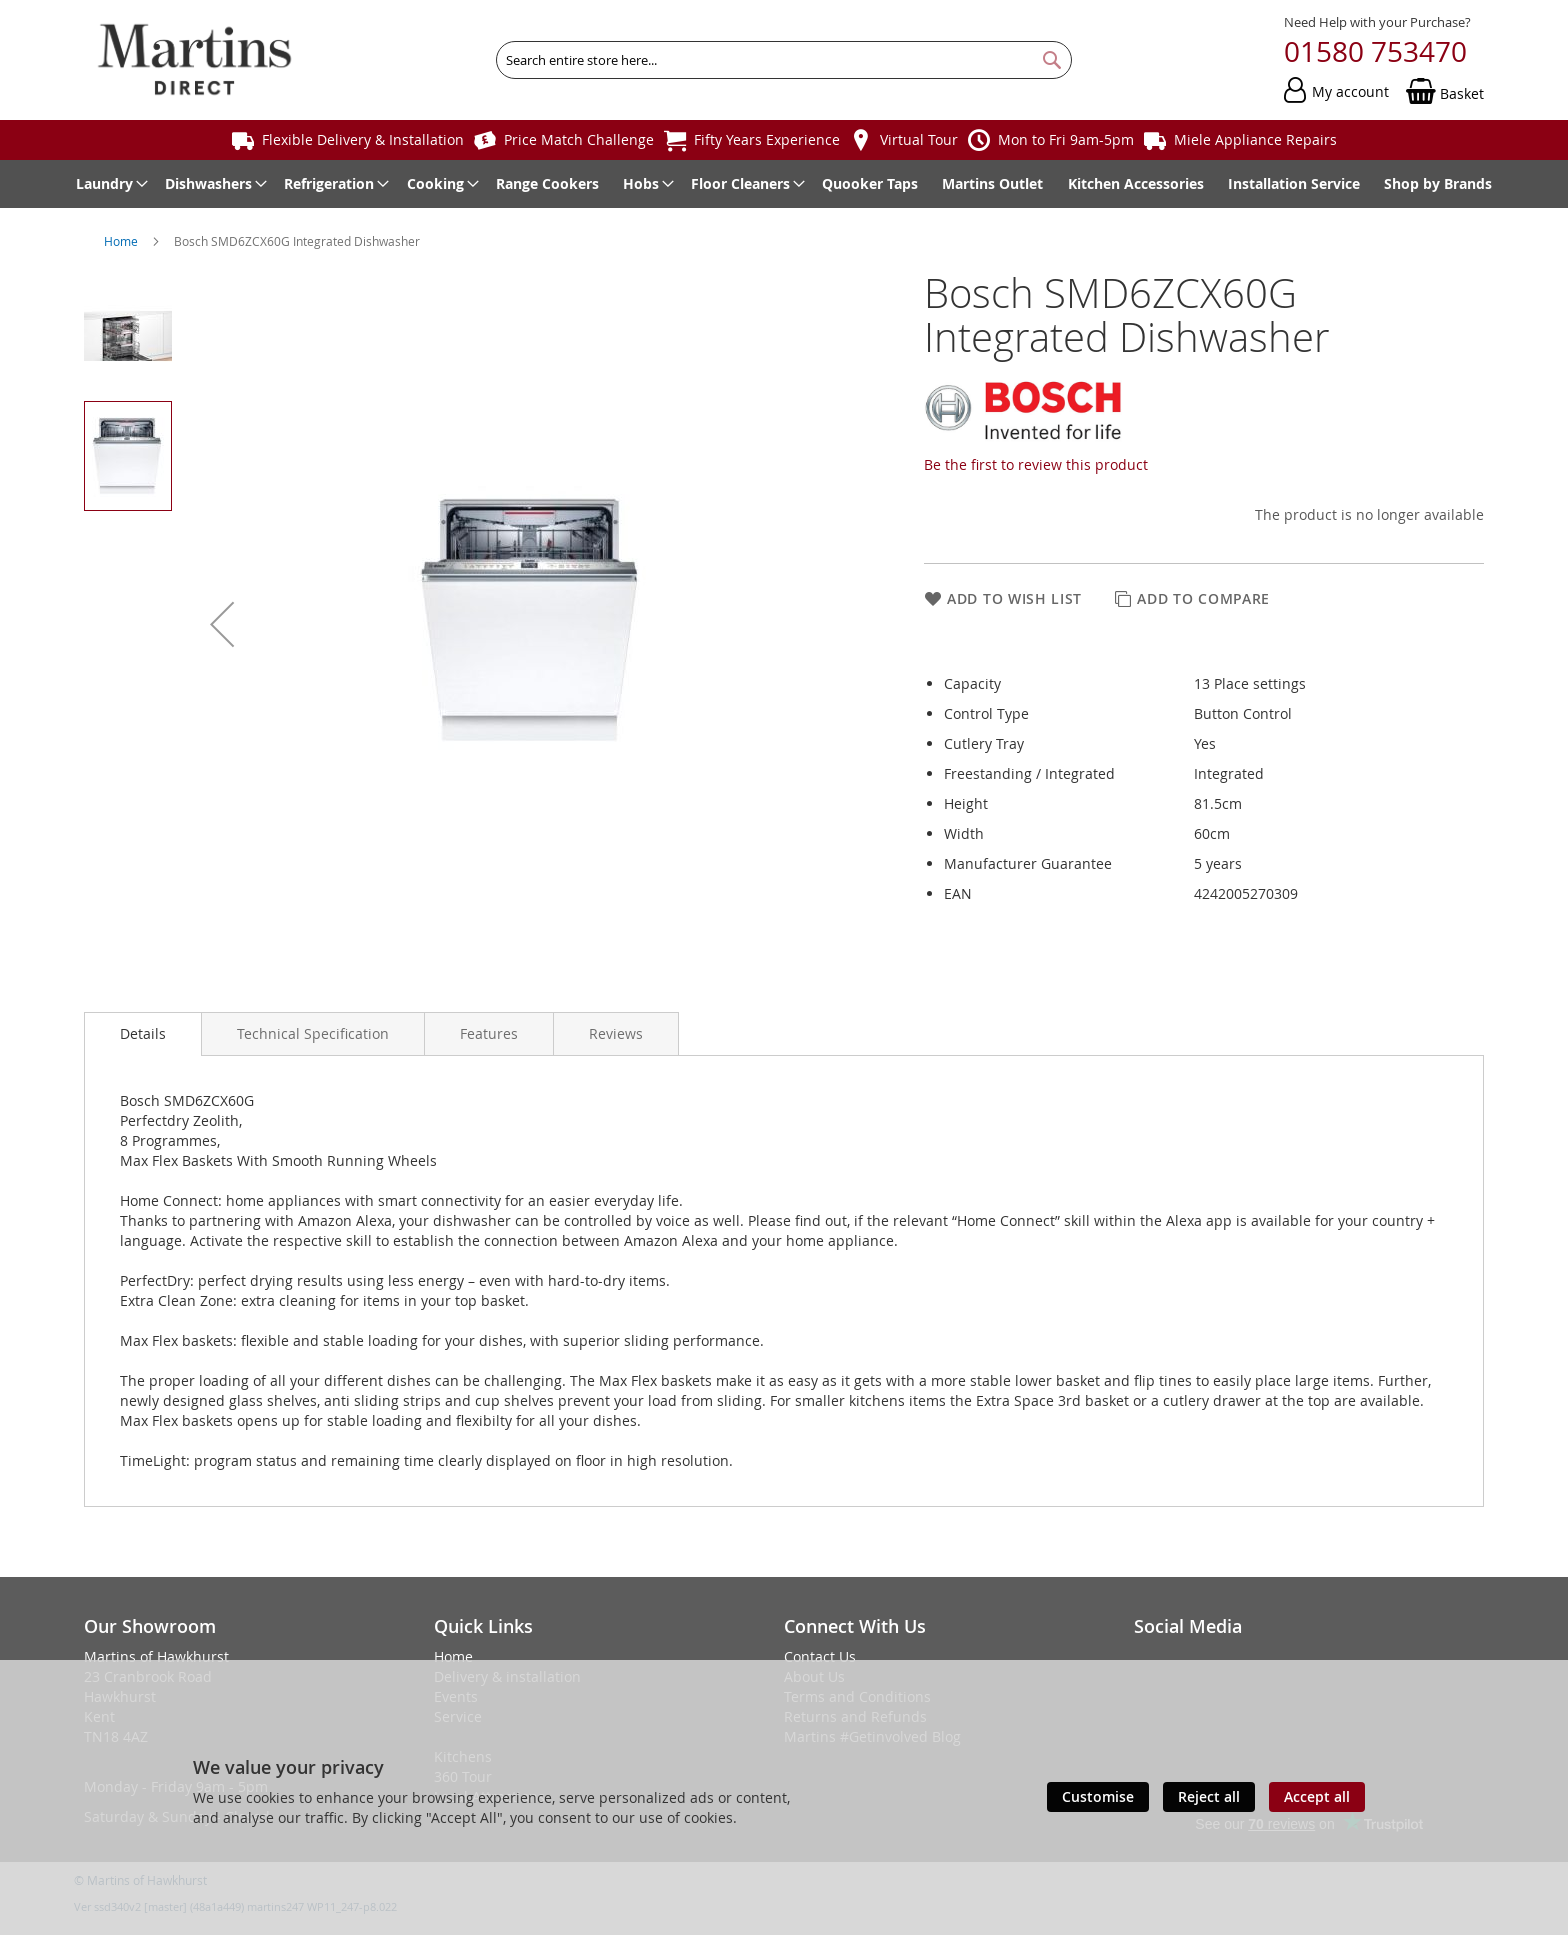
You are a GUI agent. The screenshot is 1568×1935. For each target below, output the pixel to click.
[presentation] (143, 1034)
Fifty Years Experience (767, 139)
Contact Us (820, 1656)
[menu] (784, 184)
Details (143, 1033)
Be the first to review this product (1036, 464)
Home (122, 241)
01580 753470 (1375, 51)
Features (489, 1033)
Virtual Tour (919, 139)
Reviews (616, 1033)
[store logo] (194, 60)
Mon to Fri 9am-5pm (1066, 139)
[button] (222, 624)
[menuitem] (108, 184)
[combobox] (784, 60)
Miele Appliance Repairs (1255, 139)
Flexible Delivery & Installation (363, 139)
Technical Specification (313, 1033)
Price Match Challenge (579, 139)
